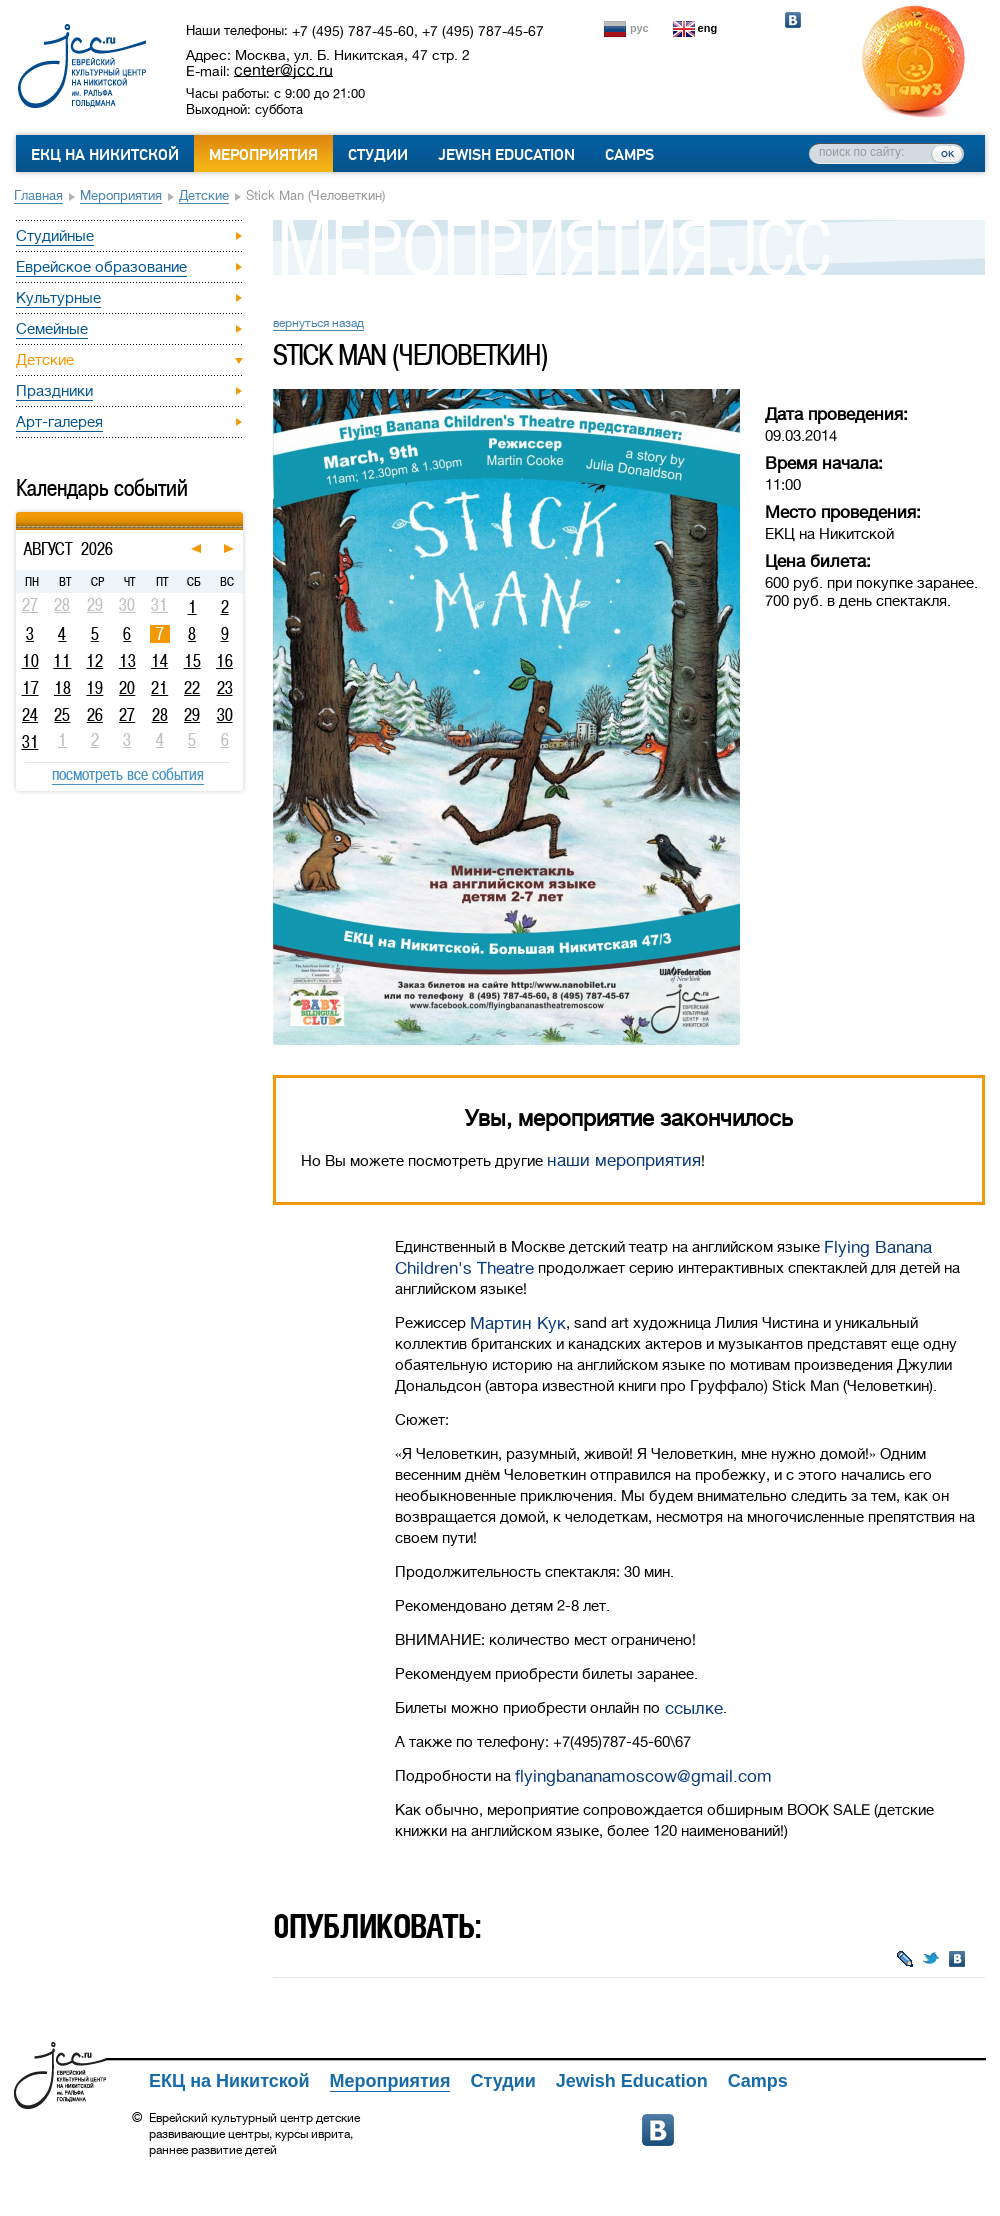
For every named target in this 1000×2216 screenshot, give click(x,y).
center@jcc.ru (283, 70)
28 (160, 715)
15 (192, 661)
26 (95, 715)
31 (30, 742)
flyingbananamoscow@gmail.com (643, 1776)
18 (62, 688)
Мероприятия (263, 155)
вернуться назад (318, 323)
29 (192, 715)
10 (30, 661)
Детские (204, 195)
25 (62, 715)
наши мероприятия (624, 1160)
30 (225, 715)
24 (30, 715)
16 (224, 661)
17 (30, 688)
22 (192, 688)
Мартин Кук (518, 1323)
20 (127, 688)
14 (159, 661)
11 (62, 661)
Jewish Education (506, 155)
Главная (38, 195)
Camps (629, 155)
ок (947, 153)
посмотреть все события (128, 774)
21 (159, 688)
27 (127, 715)
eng (708, 28)
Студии (378, 155)
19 (94, 688)
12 (94, 661)
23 (225, 688)
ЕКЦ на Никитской (105, 155)
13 (127, 661)
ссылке (691, 1708)
